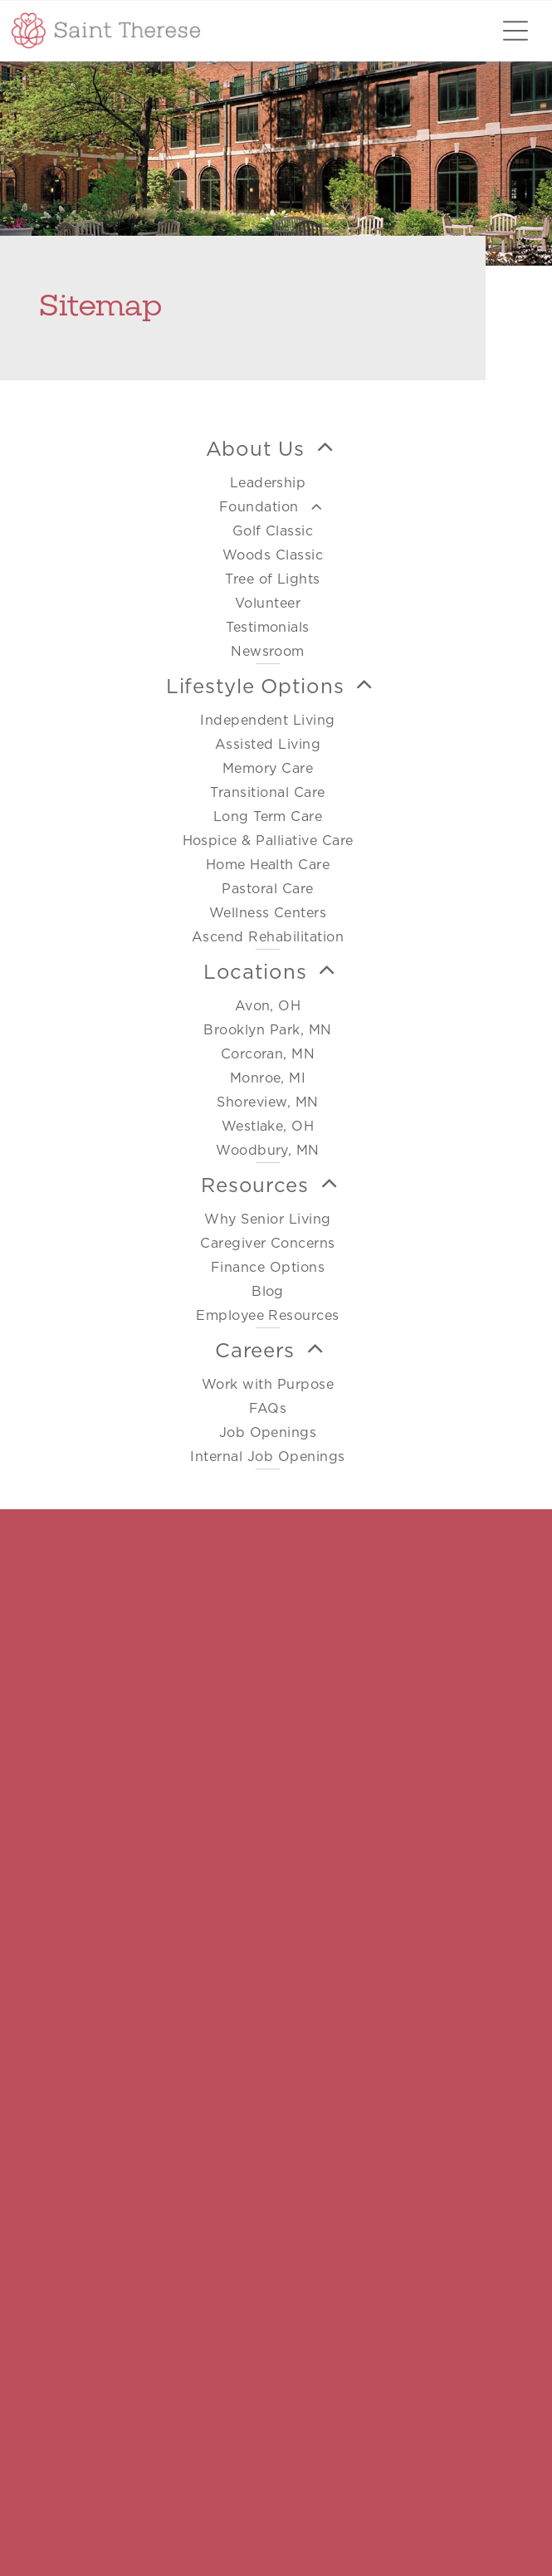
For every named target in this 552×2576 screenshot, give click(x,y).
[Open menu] (515, 30)
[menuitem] (268, 545)
